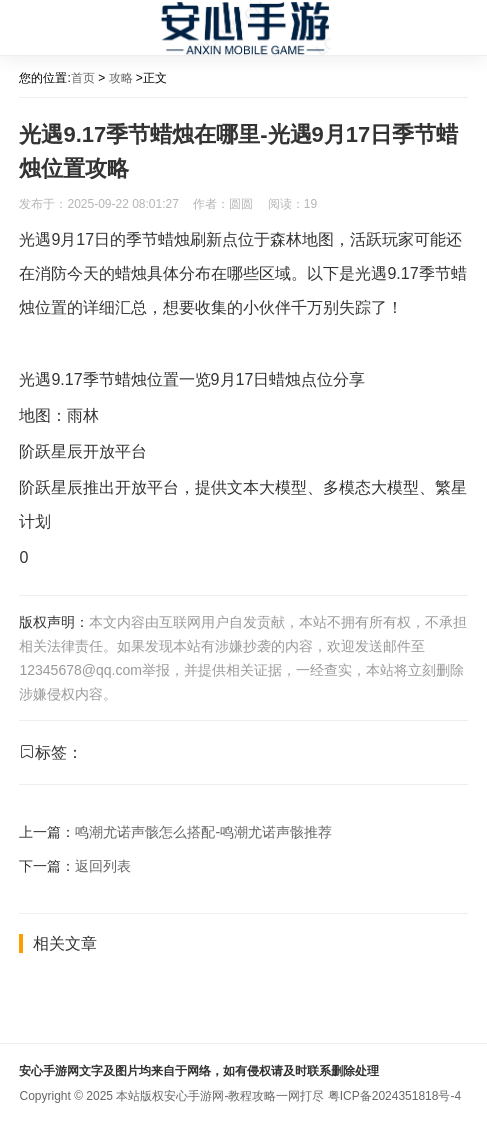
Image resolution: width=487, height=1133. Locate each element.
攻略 (121, 78)
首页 (83, 78)
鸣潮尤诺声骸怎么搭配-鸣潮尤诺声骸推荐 (203, 832)
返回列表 (103, 866)
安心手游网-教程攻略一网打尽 (244, 1096)
